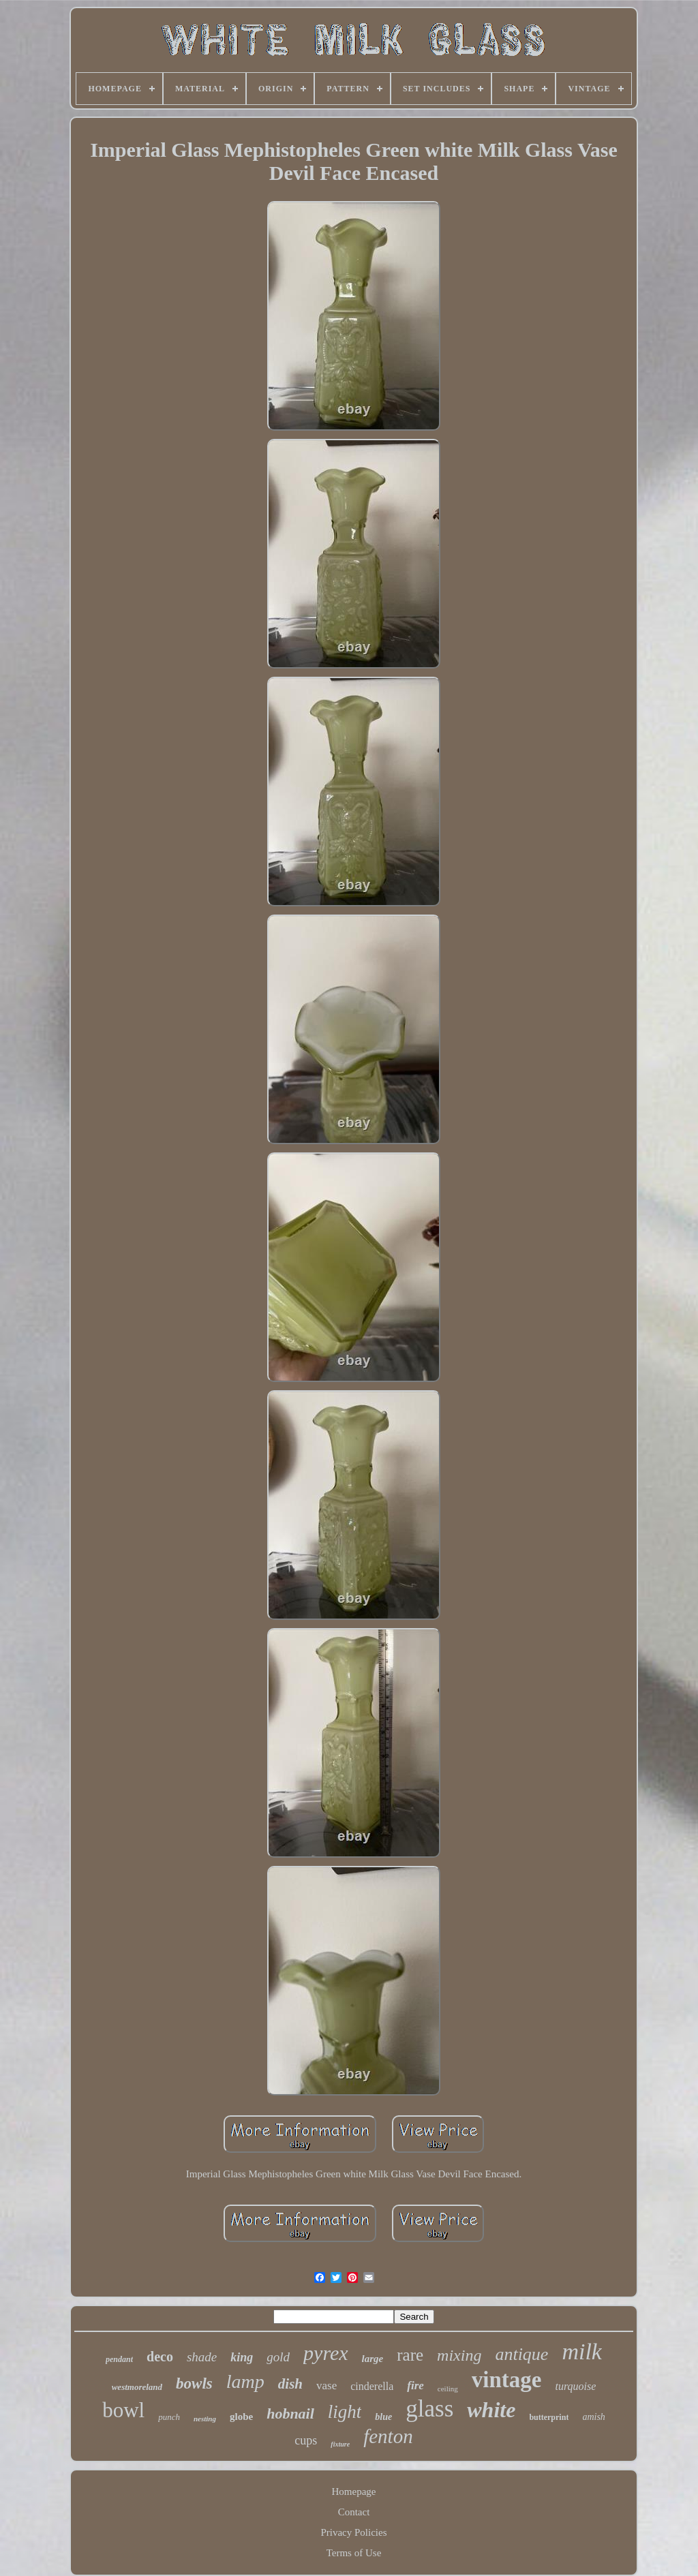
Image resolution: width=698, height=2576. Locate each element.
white (491, 2409)
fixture (340, 2444)
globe (241, 2416)
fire (415, 2385)
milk (582, 2351)
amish (593, 2417)
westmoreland (137, 2387)
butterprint (548, 2417)
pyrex (325, 2353)
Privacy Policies (353, 2532)
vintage (507, 2379)
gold (278, 2357)
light (345, 2412)
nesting (205, 2418)
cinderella (371, 2386)
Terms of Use (354, 2552)
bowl (123, 2410)
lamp (245, 2381)
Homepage (354, 2491)
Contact (354, 2511)
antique (521, 2354)
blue (383, 2417)
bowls (194, 2383)
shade (202, 2357)
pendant (119, 2359)
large (373, 2358)
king (241, 2357)
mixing (459, 2355)
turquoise (575, 2386)
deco (160, 2356)
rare (410, 2355)
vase (326, 2385)
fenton (388, 2436)
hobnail (290, 2413)
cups (305, 2440)
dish (290, 2384)
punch (169, 2417)
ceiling (448, 2389)
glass (429, 2408)
